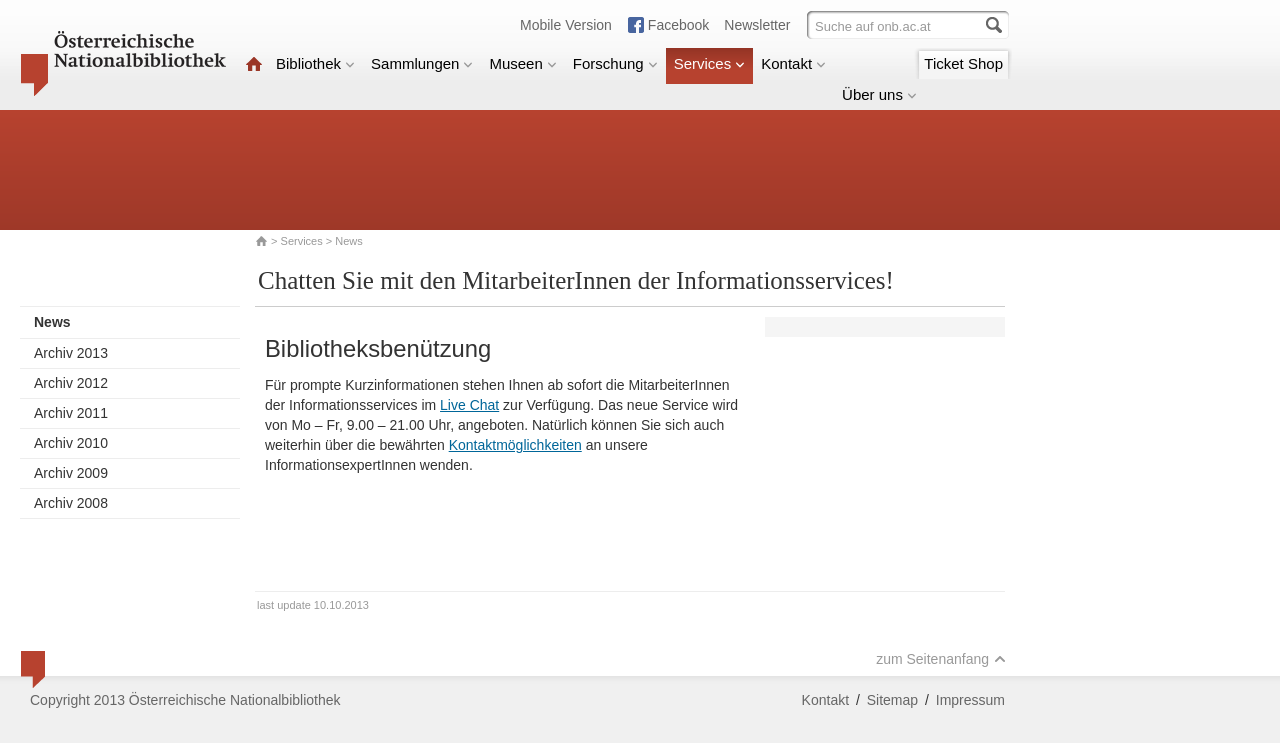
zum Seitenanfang (941, 659)
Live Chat (469, 405)
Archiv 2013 (71, 353)
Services (710, 63)
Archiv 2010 (71, 443)
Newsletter (757, 25)
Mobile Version (566, 25)
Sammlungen (422, 63)
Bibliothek (315, 63)
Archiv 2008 (71, 503)
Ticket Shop (963, 63)
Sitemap (892, 700)
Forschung (615, 63)
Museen (522, 63)
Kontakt (793, 63)
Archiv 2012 (71, 383)
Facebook (678, 25)
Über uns (879, 94)
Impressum (970, 700)
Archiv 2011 (71, 413)
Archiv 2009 (71, 473)
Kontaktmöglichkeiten (515, 445)
